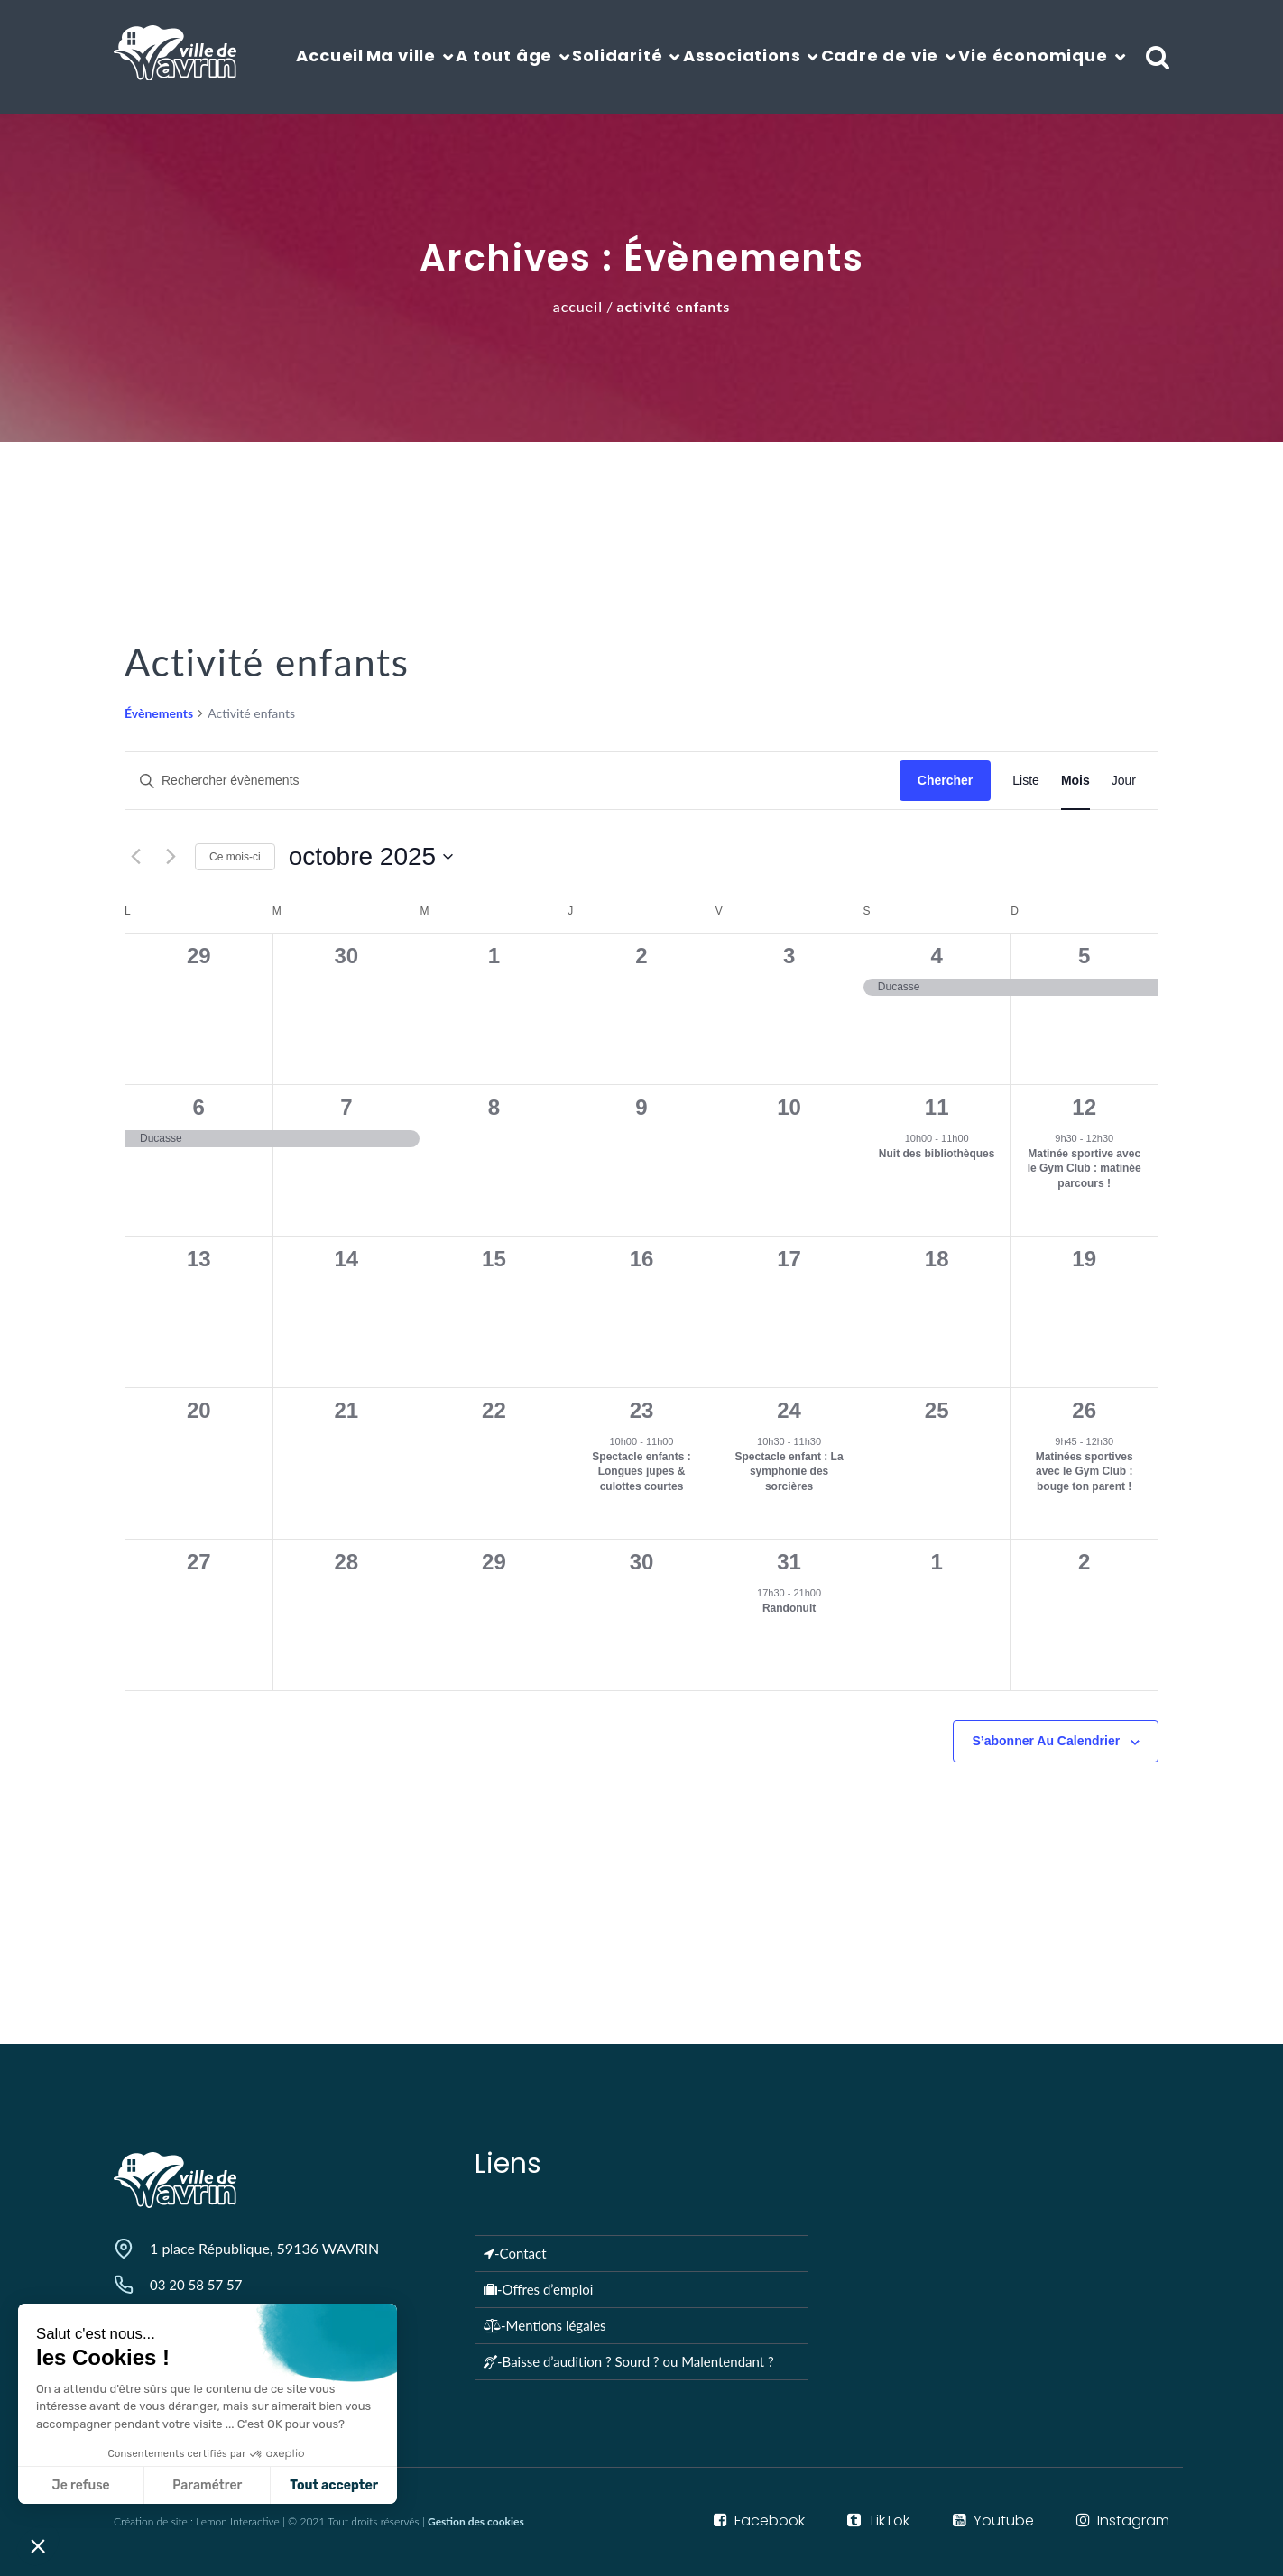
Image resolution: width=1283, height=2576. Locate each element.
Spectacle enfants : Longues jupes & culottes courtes (641, 1471)
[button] (38, 2545)
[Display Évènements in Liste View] (1025, 780)
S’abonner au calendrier (1046, 1741)
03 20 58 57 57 (196, 2285)
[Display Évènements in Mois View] (1075, 780)
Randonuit (789, 1608)
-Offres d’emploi (538, 2289)
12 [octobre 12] (1084, 1107)
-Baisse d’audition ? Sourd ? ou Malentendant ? (629, 2361)
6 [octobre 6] (199, 1107)
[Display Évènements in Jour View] (1124, 780)
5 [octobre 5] (1084, 955)
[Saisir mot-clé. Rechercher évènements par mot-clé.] (512, 780)
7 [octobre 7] (346, 1107)
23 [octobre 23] (642, 1410)
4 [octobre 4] (936, 955)
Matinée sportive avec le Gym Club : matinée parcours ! (1084, 1168)
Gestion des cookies (476, 2521)
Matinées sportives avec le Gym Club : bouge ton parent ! (1084, 1471)
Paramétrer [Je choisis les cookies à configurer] (95, 2485)
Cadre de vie (880, 55)
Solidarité (617, 55)
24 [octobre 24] (789, 1410)
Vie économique (1032, 55)
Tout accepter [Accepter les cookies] (222, 2485)
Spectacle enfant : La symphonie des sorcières (789, 1471)
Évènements (159, 713)
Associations (742, 55)
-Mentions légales (545, 2325)
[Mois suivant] (170, 857)
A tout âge (504, 55)
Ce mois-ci (235, 857)
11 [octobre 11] (937, 1107)
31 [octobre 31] (789, 1562)
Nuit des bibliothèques (937, 1153)
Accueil (330, 55)
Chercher (945, 780)
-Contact (515, 2253)
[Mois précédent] (135, 857)
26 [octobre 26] (1084, 1410)
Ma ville (401, 55)
